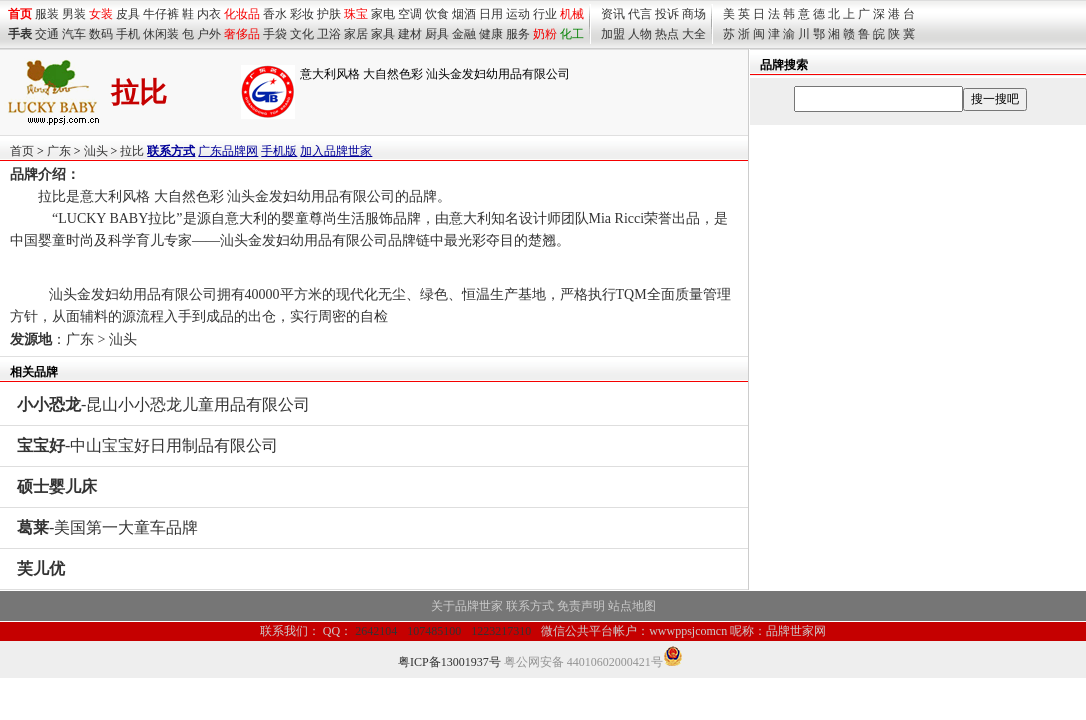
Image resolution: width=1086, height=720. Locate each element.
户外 (209, 34)
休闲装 (161, 34)
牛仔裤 (161, 14)
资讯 (613, 14)
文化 (302, 34)
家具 (383, 34)
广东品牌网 (228, 151)
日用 (491, 14)
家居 (356, 34)
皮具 (128, 14)
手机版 (279, 151)
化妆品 (242, 14)
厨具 (437, 34)
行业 (545, 14)
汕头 (96, 151)
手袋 (275, 34)
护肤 (329, 14)
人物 (640, 34)
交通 (47, 34)
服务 (518, 34)
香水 (275, 14)
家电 (383, 14)
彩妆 (302, 14)
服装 (47, 14)
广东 (59, 151)
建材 (410, 34)
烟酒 (464, 14)
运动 (518, 14)
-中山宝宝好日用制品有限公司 (147, 445)
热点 (667, 34)
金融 (464, 34)
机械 (572, 14)
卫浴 (329, 34)
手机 (128, 34)
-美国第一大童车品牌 (107, 527)
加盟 (613, 34)
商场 (694, 14)
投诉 (667, 14)
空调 (410, 14)
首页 (22, 151)
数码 (101, 34)
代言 (640, 14)
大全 (694, 34)
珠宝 (356, 14)
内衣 (209, 14)
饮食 (437, 14)
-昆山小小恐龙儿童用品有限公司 (163, 404)
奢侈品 (242, 34)
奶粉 (545, 34)
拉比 (132, 151)
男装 (74, 14)
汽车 (74, 34)
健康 (491, 34)
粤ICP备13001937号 (449, 662)
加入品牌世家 (336, 151)
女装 (101, 14)
